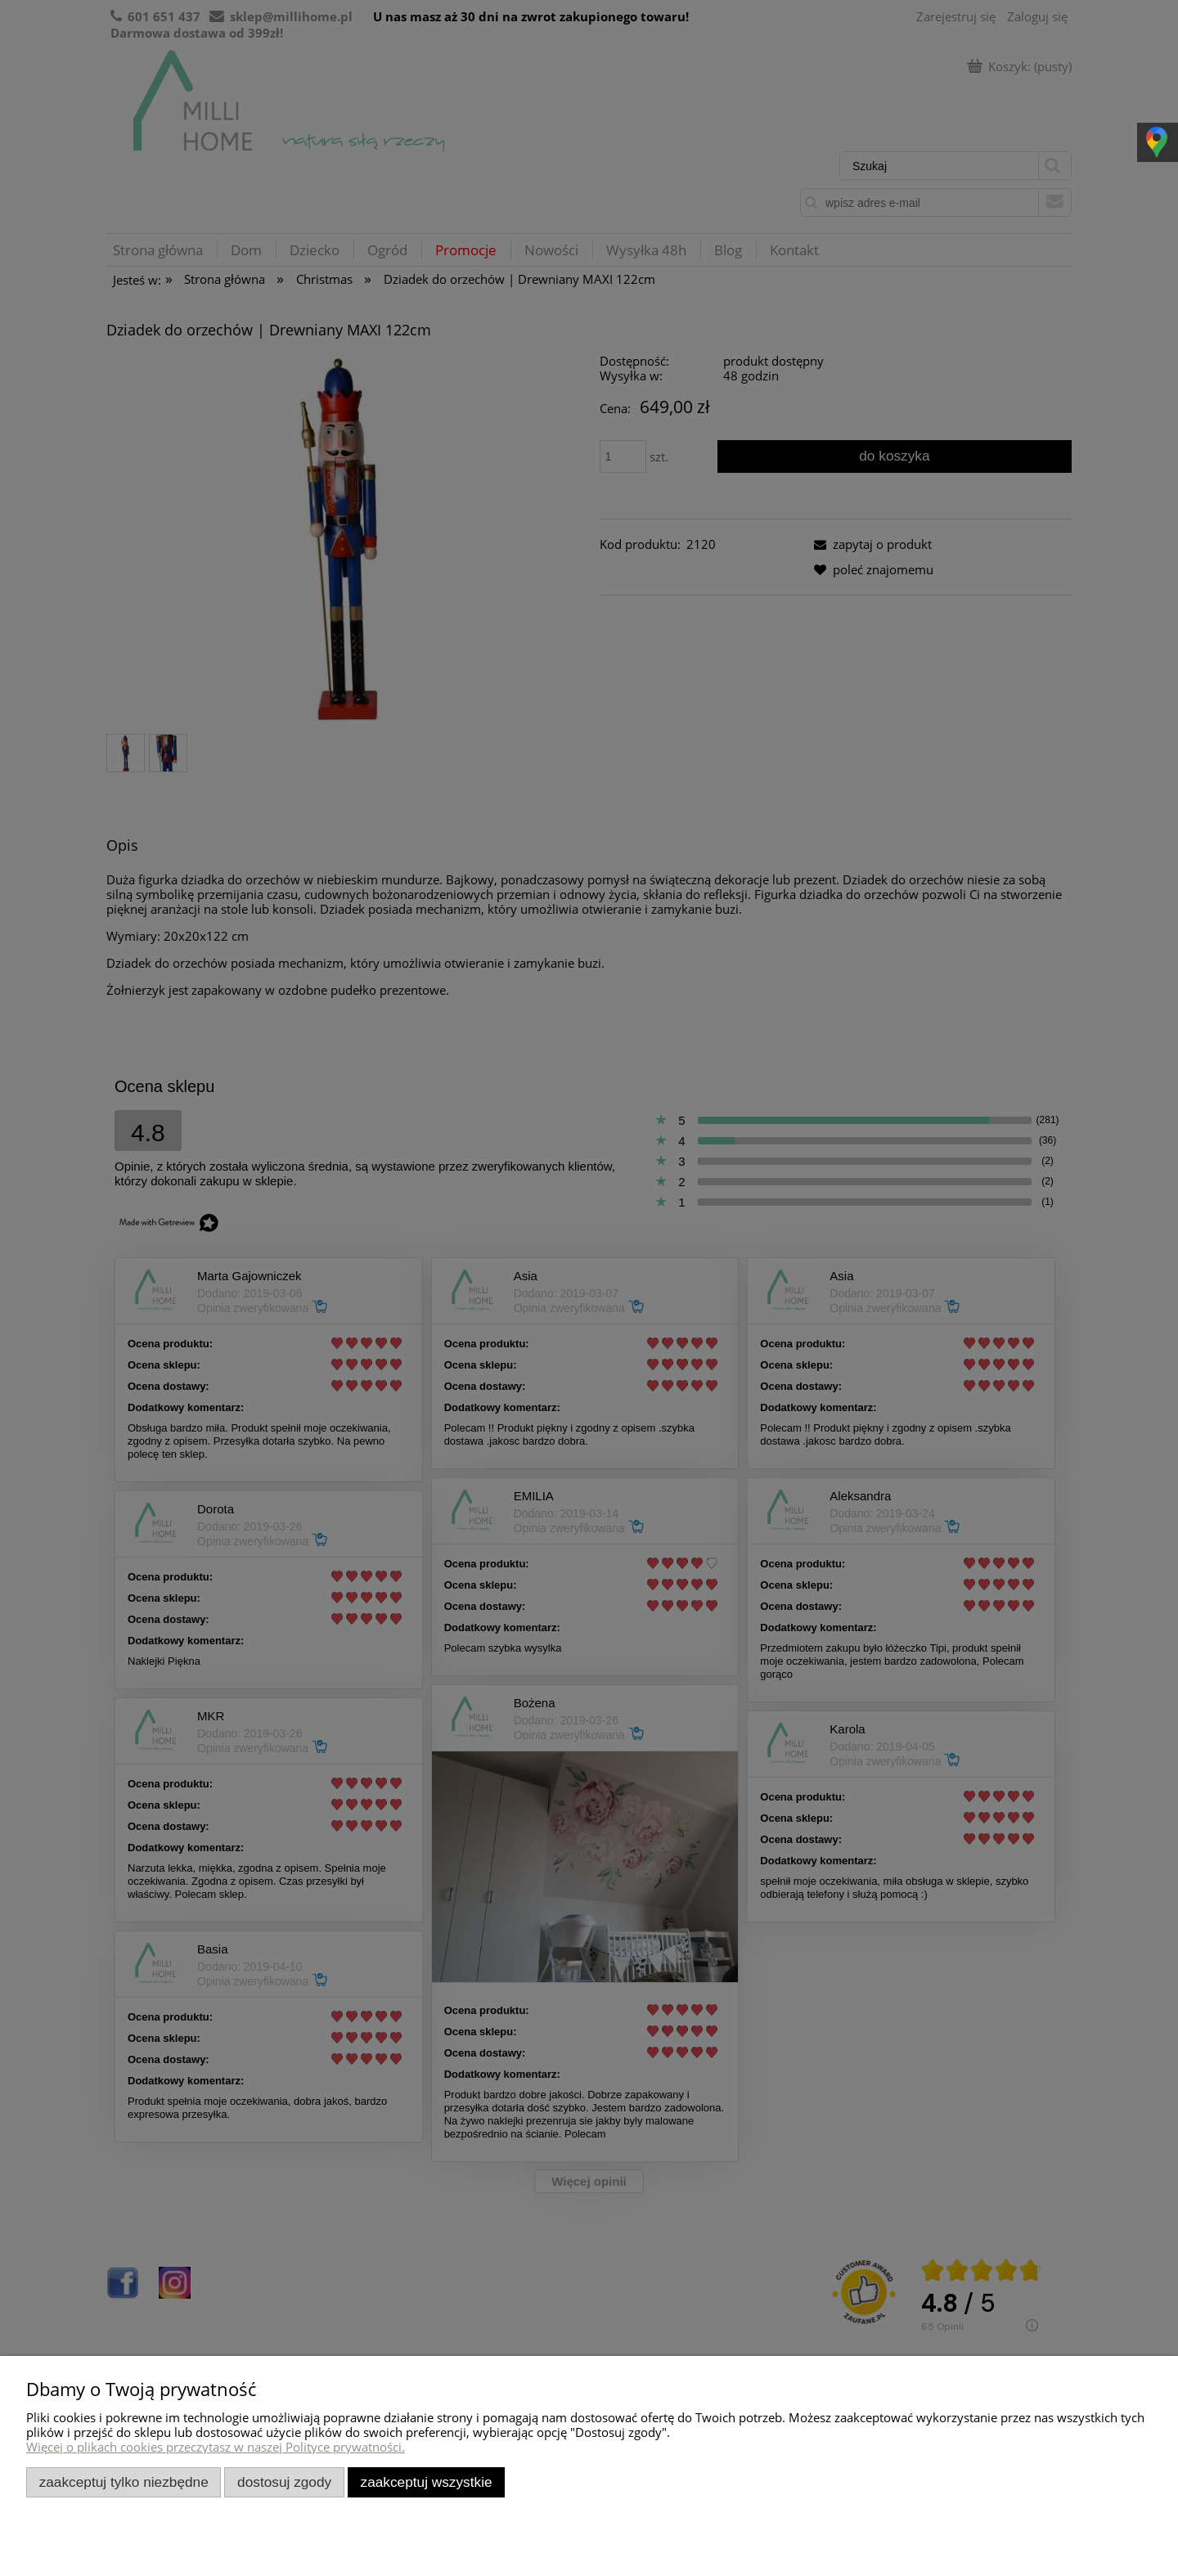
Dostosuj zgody (284, 2482)
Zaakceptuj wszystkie (426, 2482)
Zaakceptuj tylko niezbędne (124, 2482)
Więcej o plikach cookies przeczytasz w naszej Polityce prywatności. (215, 2447)
